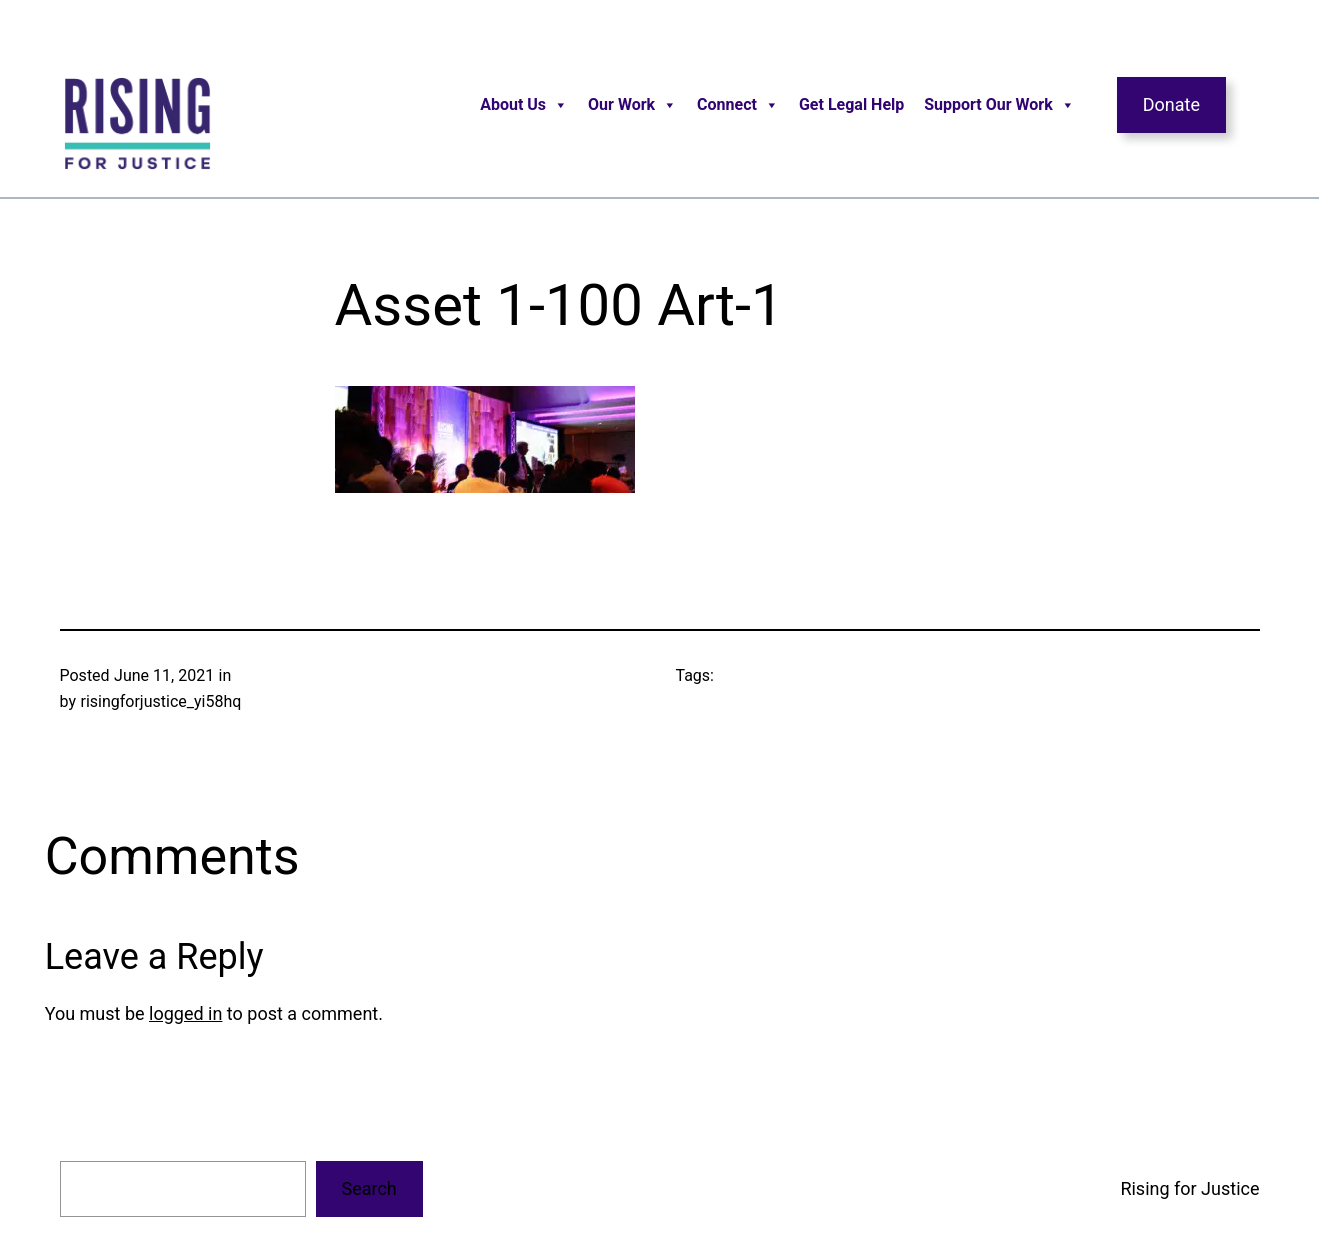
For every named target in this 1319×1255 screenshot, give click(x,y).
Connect (738, 105)
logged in (185, 1013)
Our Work (632, 105)
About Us (524, 105)
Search (368, 1188)
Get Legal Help (851, 104)
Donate (1171, 104)
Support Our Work (999, 105)
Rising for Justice (1189, 1188)
